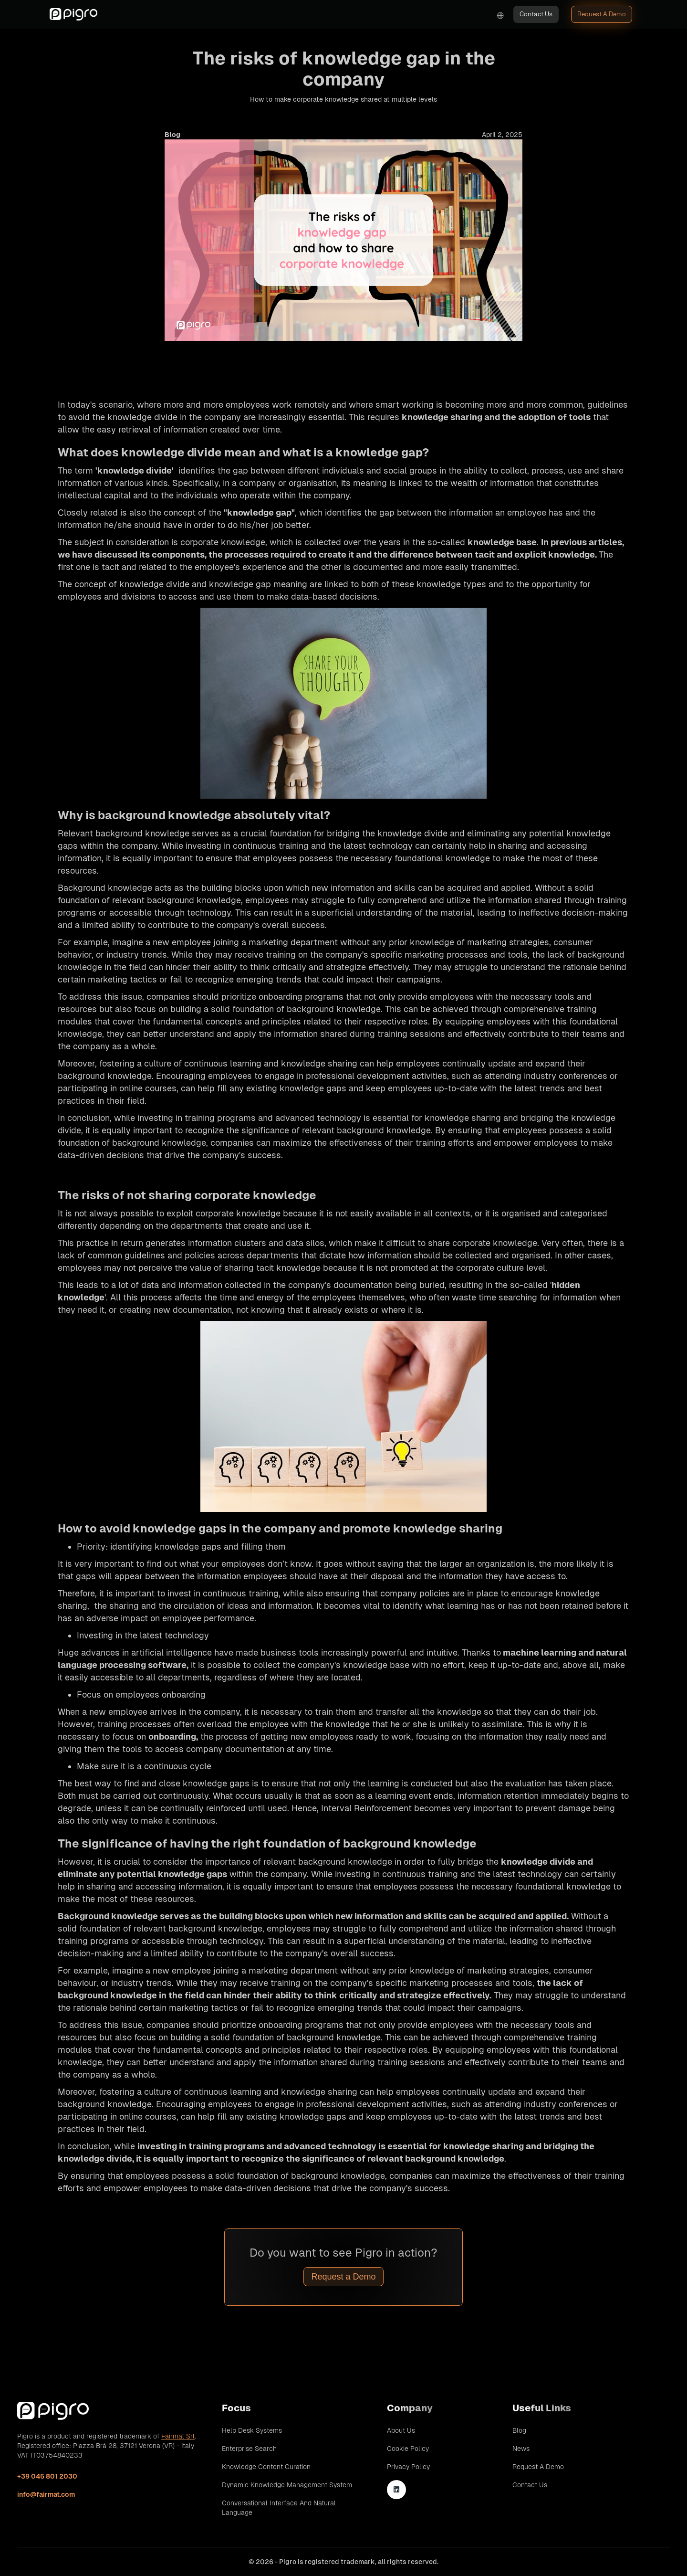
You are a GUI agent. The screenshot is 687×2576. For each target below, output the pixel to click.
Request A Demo (601, 14)
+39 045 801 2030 (47, 2476)
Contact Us (536, 14)
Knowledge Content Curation (266, 2466)
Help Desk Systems (252, 2430)
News (521, 2448)
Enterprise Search (249, 2448)
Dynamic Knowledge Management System (287, 2485)
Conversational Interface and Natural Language (279, 2507)
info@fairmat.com (46, 2494)
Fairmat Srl (178, 2436)
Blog (519, 2430)
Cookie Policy (408, 2448)
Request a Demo (343, 2276)
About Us (401, 2430)
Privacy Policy (408, 2466)
